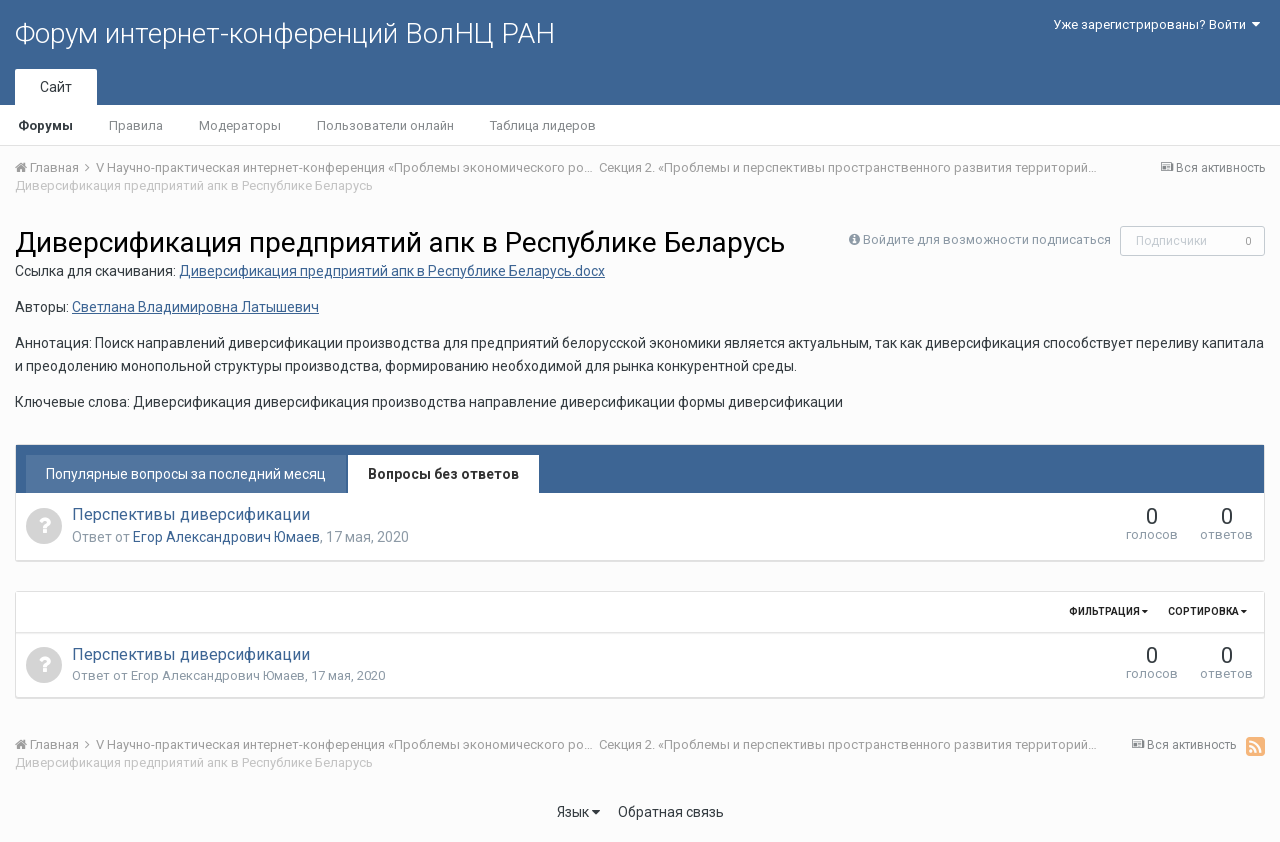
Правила (136, 125)
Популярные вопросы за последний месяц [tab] (186, 474)
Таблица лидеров (543, 125)
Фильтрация (1108, 611)
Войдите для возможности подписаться (987, 239)
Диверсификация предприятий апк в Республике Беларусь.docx (392, 271)
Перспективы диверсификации (191, 514)
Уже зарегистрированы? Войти (1156, 24)
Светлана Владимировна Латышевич (195, 307)
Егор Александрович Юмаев (226, 537)
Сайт (56, 87)
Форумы (45, 125)
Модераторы (240, 125)
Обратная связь (671, 812)
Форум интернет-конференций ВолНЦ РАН (285, 33)
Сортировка (1207, 611)
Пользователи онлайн (385, 125)
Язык (578, 812)
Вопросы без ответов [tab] (443, 474)
